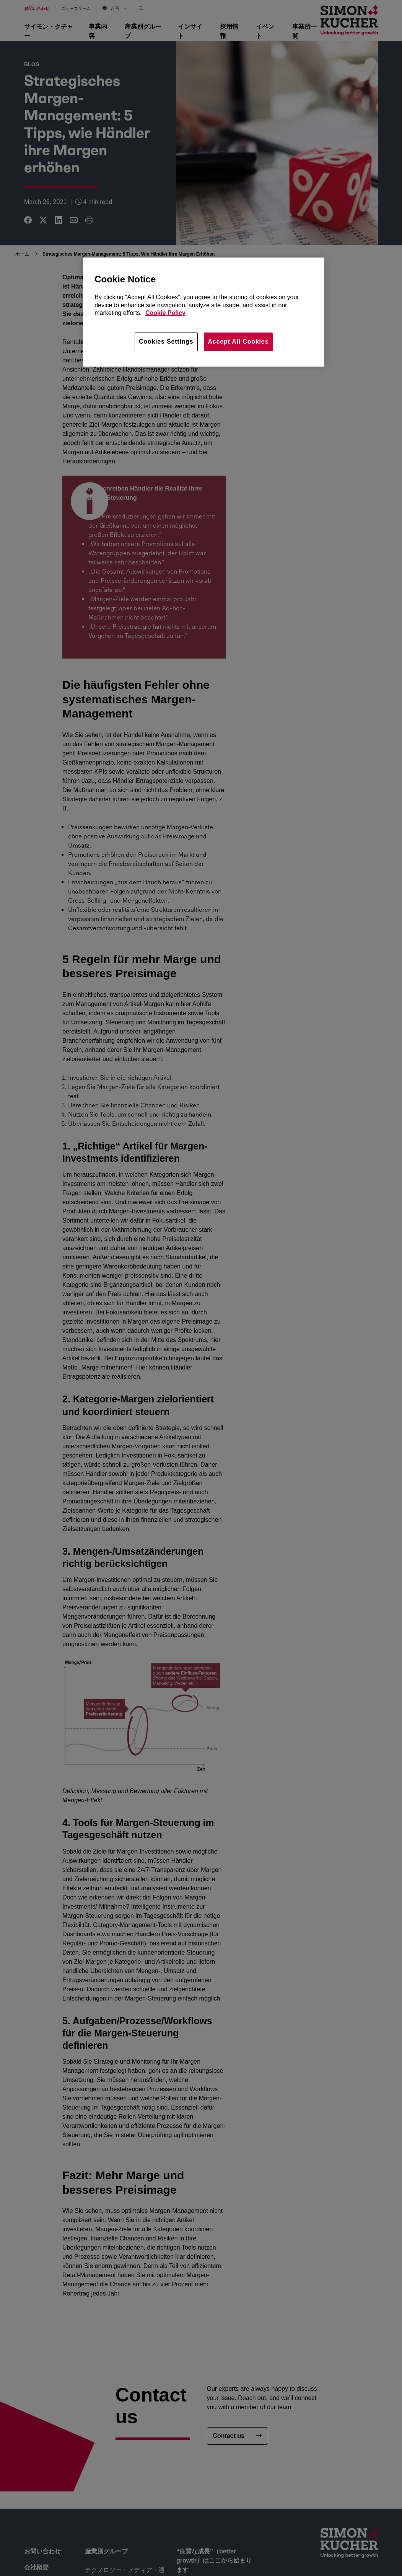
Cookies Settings (166, 341)
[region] (203, 312)
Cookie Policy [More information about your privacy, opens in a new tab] (165, 313)
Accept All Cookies (238, 341)
